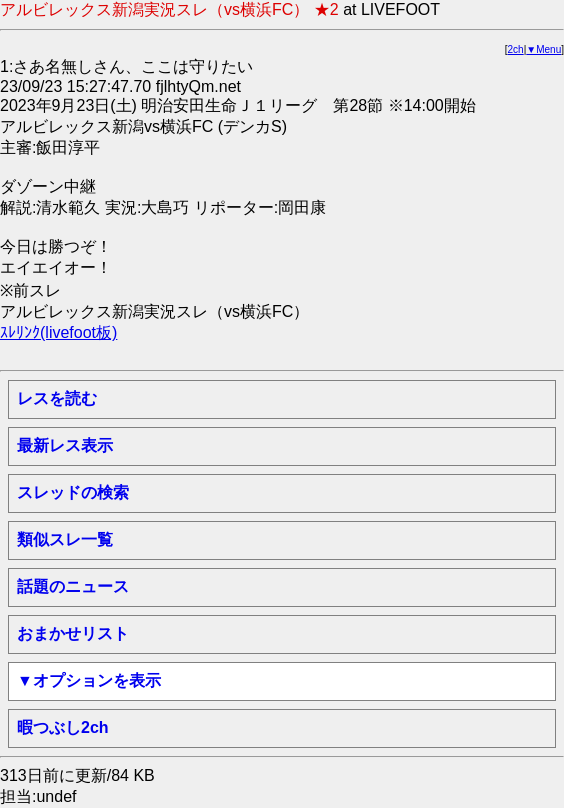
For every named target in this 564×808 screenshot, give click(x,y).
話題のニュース (73, 586)
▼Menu (543, 49)
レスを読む (57, 398)
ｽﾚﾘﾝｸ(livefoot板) (58, 332)
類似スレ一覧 (65, 539)
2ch (516, 49)
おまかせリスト (73, 633)
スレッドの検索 (73, 492)
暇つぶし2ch (63, 727)
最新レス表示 (65, 445)
